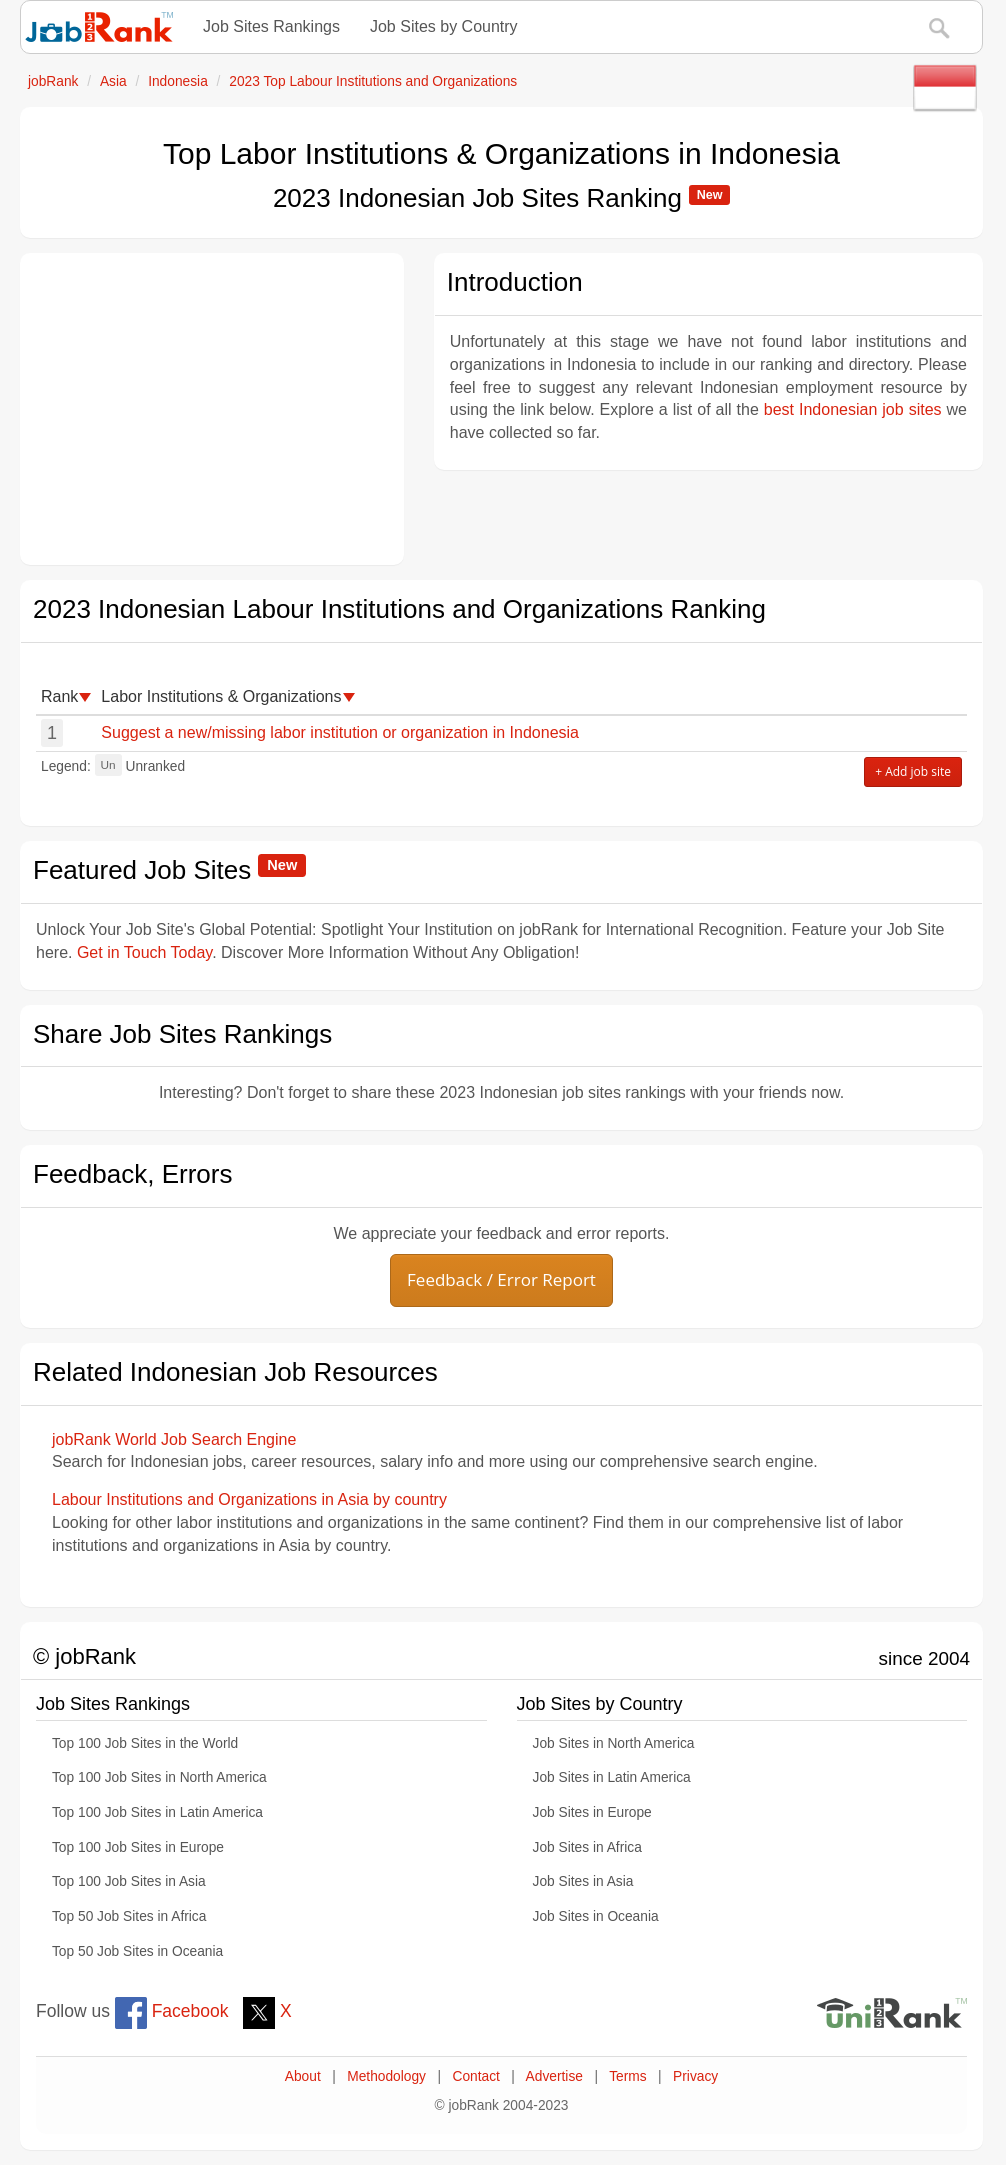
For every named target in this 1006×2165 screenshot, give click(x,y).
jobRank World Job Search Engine (174, 1439)
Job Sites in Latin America (612, 1777)
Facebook (172, 2011)
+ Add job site (913, 771)
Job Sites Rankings (271, 26)
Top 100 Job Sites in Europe (138, 1847)
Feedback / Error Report (501, 1279)
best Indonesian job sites (853, 409)
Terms (627, 2076)
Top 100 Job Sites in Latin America (157, 1812)
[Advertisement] (212, 409)
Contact (475, 2076)
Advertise (554, 2076)
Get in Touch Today (144, 952)
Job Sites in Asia (583, 1881)
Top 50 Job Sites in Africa (129, 1916)
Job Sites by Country (444, 26)
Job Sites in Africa (587, 1847)
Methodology (386, 2076)
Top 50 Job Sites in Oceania (137, 1951)
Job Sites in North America (614, 1743)
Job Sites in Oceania (596, 1916)
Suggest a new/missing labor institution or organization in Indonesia (340, 732)
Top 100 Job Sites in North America (159, 1777)
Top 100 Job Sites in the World (145, 1743)
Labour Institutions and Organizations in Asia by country (249, 1499)
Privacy (695, 2076)
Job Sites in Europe (592, 1812)
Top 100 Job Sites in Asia (129, 1881)
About (303, 2076)
